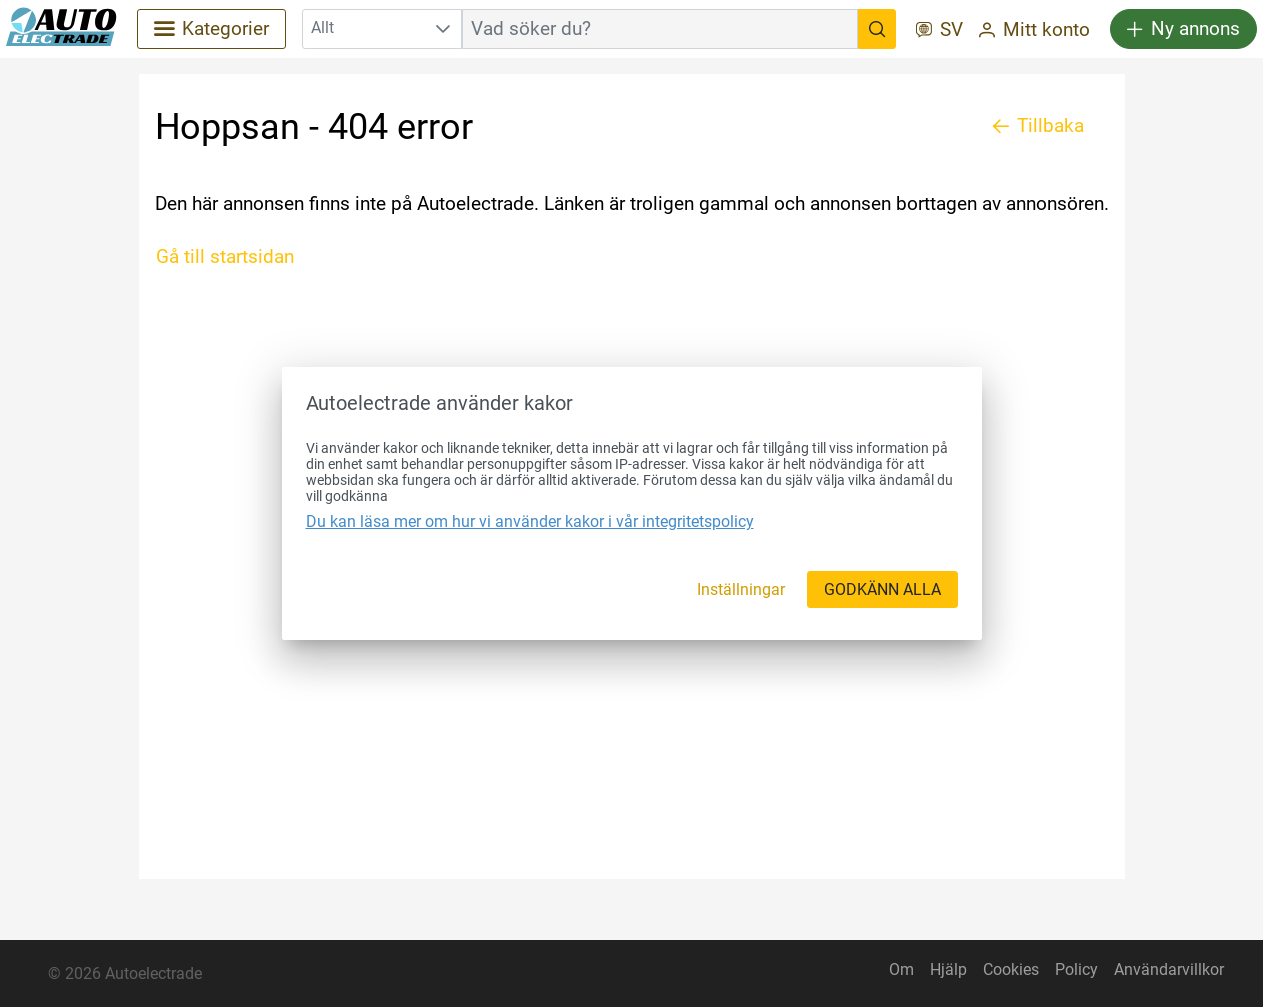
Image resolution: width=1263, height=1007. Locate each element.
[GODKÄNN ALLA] (882, 589)
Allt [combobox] (322, 27)
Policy (1076, 969)
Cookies (1011, 969)
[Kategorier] (211, 29)
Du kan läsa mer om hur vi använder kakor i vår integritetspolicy (530, 521)
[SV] (939, 32)
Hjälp (948, 969)
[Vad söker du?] (877, 29)
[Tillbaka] (1038, 126)
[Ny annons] (1183, 29)
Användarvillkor (1169, 969)
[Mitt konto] (1034, 32)
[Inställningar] (741, 589)
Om (901, 969)
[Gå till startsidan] (233, 257)
